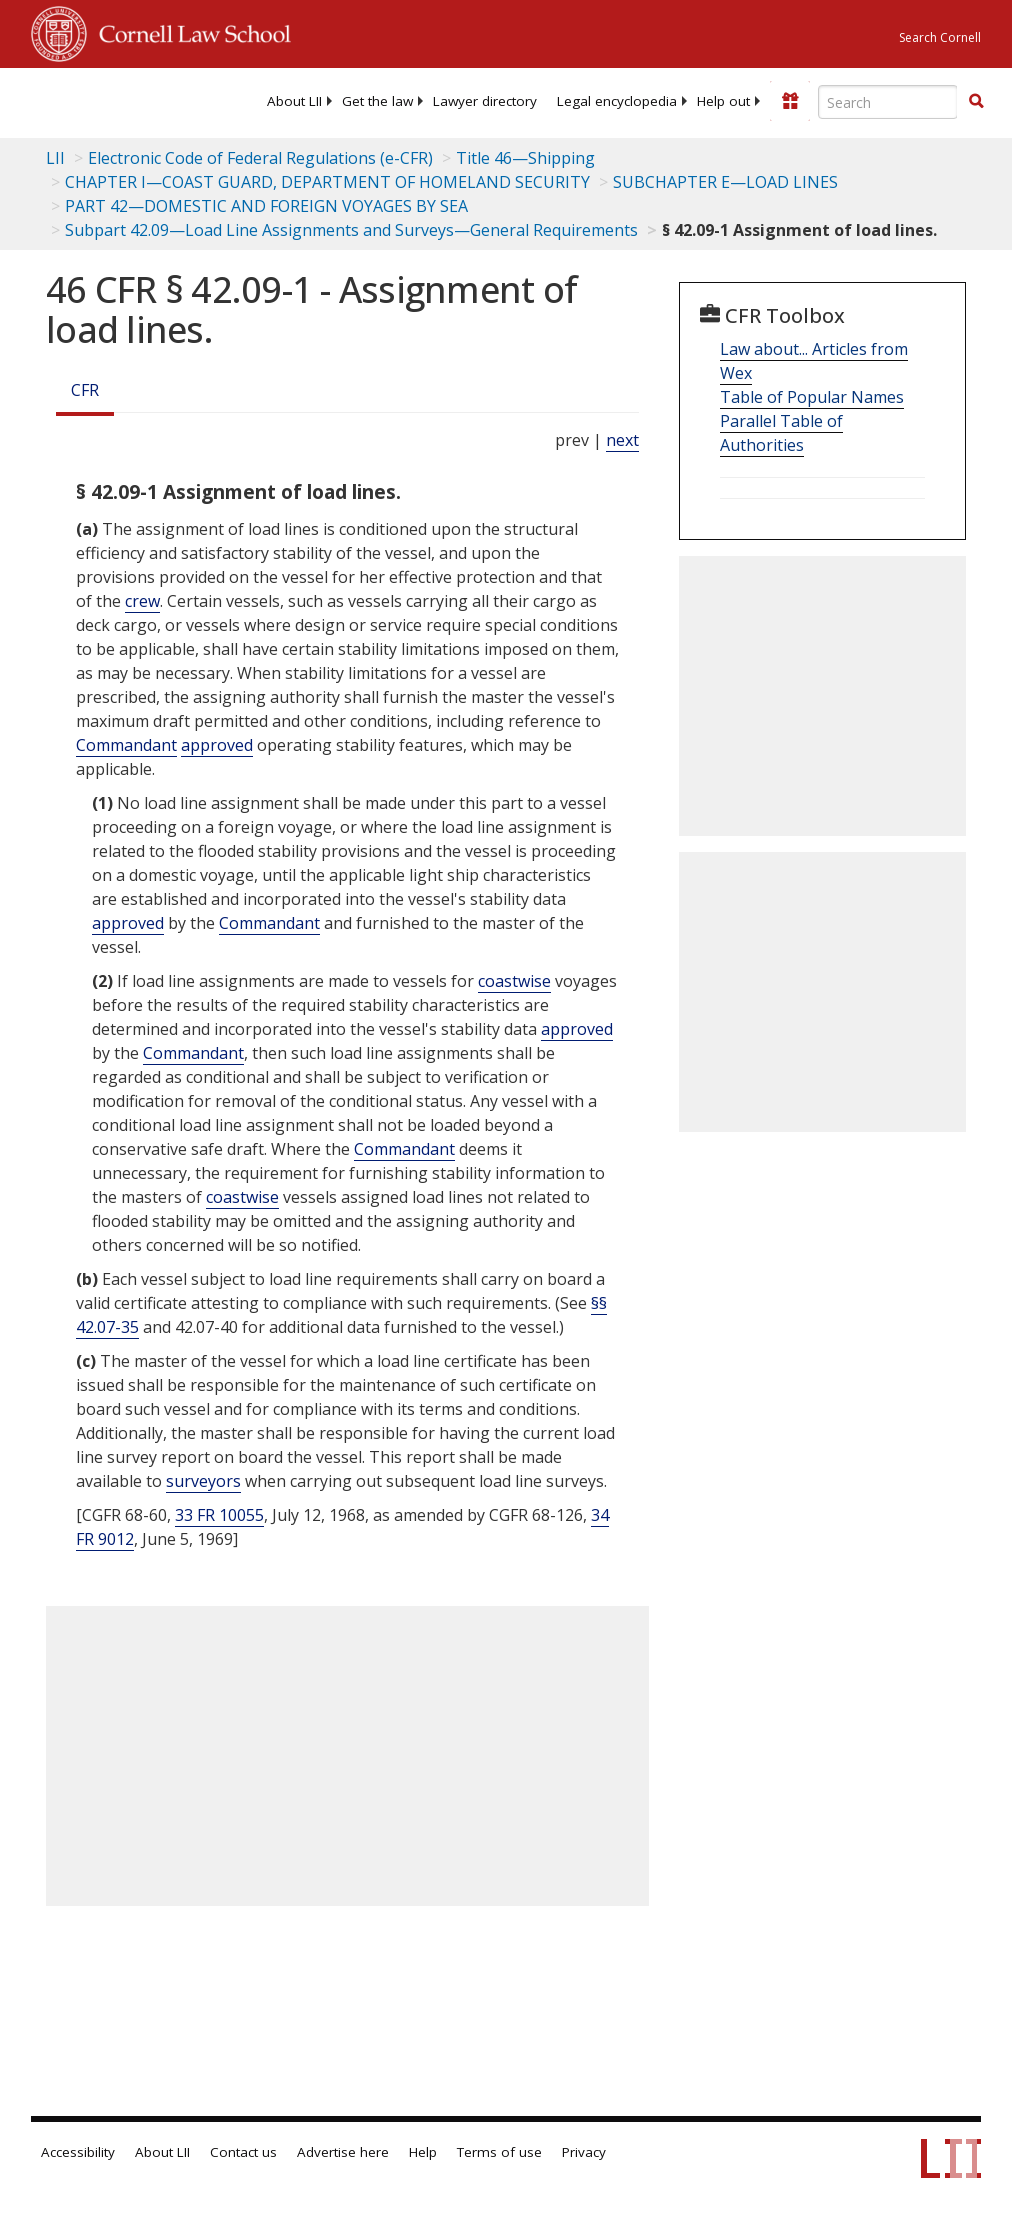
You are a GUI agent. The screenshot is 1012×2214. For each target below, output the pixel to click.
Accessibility (78, 2152)
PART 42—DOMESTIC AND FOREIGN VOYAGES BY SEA (266, 206)
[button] (976, 101)
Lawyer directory (485, 101)
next (622, 440)
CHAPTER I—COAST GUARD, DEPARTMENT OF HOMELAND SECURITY (327, 182)
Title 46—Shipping (525, 158)
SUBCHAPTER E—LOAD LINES (725, 182)
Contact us (243, 2152)
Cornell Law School (189, 31)
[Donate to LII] (790, 101)
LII (55, 158)
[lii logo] (109, 100)
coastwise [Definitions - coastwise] (514, 981)
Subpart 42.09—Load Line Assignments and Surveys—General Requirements (351, 230)
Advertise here (343, 2152)
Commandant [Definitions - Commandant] (126, 745)
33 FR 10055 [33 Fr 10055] (219, 1515)
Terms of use (499, 2152)
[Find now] (976, 102)
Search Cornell (940, 37)
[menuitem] (294, 101)
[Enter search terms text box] (888, 102)
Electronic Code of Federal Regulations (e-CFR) (260, 158)
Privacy (584, 2152)
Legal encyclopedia (617, 101)
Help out (723, 101)
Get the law (377, 101)
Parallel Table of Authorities (781, 433)
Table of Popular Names (812, 397)
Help (423, 2152)
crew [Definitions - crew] (142, 601)
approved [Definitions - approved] (217, 745)
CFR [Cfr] (85, 390)
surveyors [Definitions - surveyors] (203, 1481)
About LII (294, 101)
